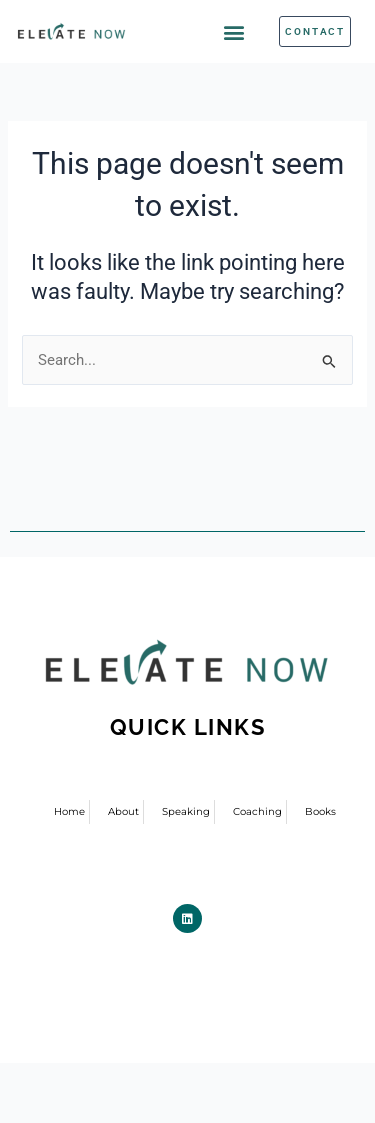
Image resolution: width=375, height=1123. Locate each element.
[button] (234, 31)
